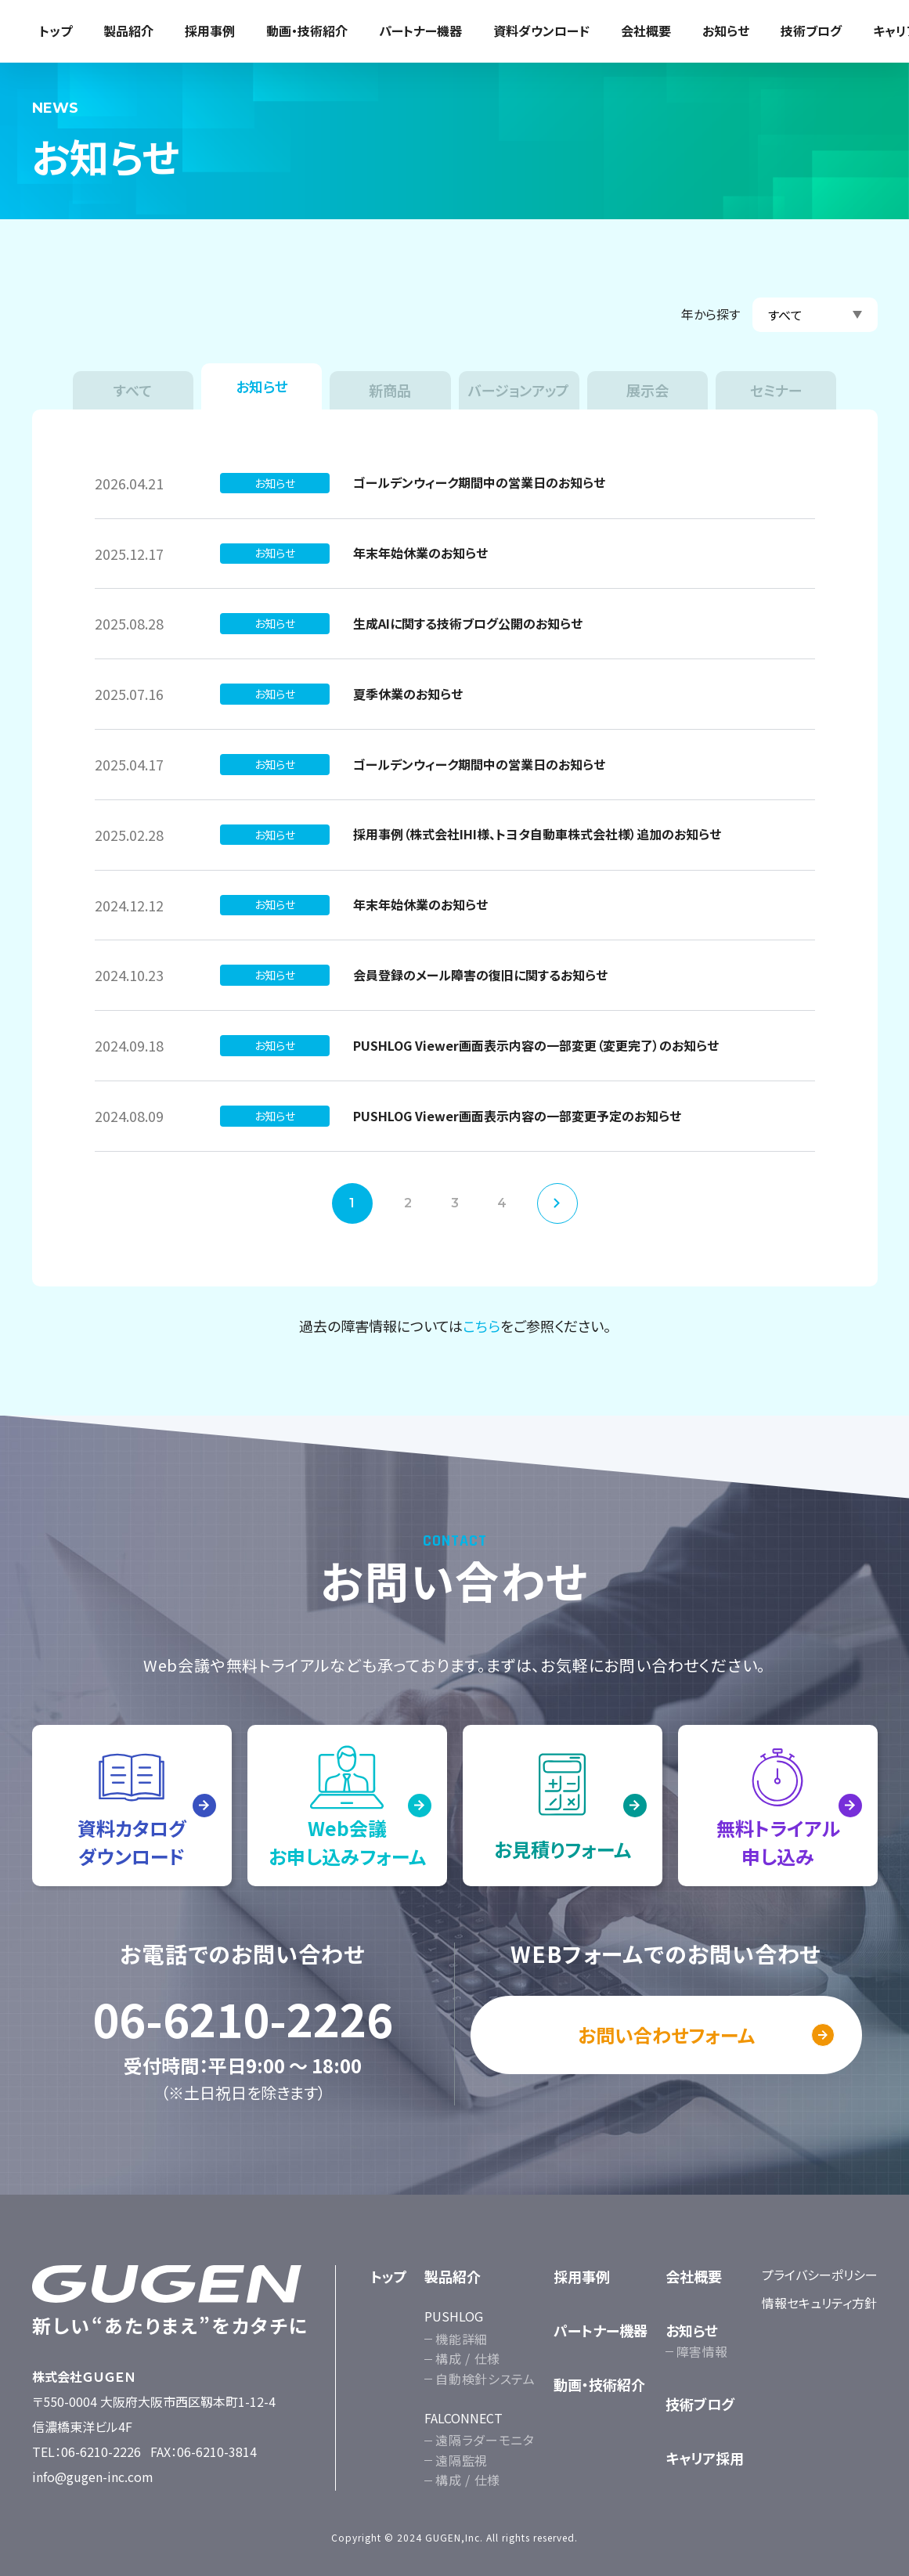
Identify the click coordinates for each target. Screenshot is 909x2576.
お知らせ (725, 30)
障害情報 (702, 2351)
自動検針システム (485, 2378)
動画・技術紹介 (307, 30)
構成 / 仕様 (467, 2358)
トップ (55, 30)
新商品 (390, 390)
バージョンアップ (518, 390)
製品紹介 (128, 30)
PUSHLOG (453, 2316)
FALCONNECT (463, 2417)
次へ (557, 1203)
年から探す (710, 314)
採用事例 (210, 30)
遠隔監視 (461, 2460)
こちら (481, 1325)
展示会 (647, 390)
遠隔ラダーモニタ (484, 2439)
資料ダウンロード (541, 30)
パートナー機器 (420, 30)
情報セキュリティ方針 (819, 2302)
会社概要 (646, 30)
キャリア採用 (705, 2458)
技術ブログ (811, 30)
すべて (133, 390)
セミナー (776, 390)
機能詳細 (461, 2338)
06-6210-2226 (242, 2018)
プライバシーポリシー (820, 2274)
